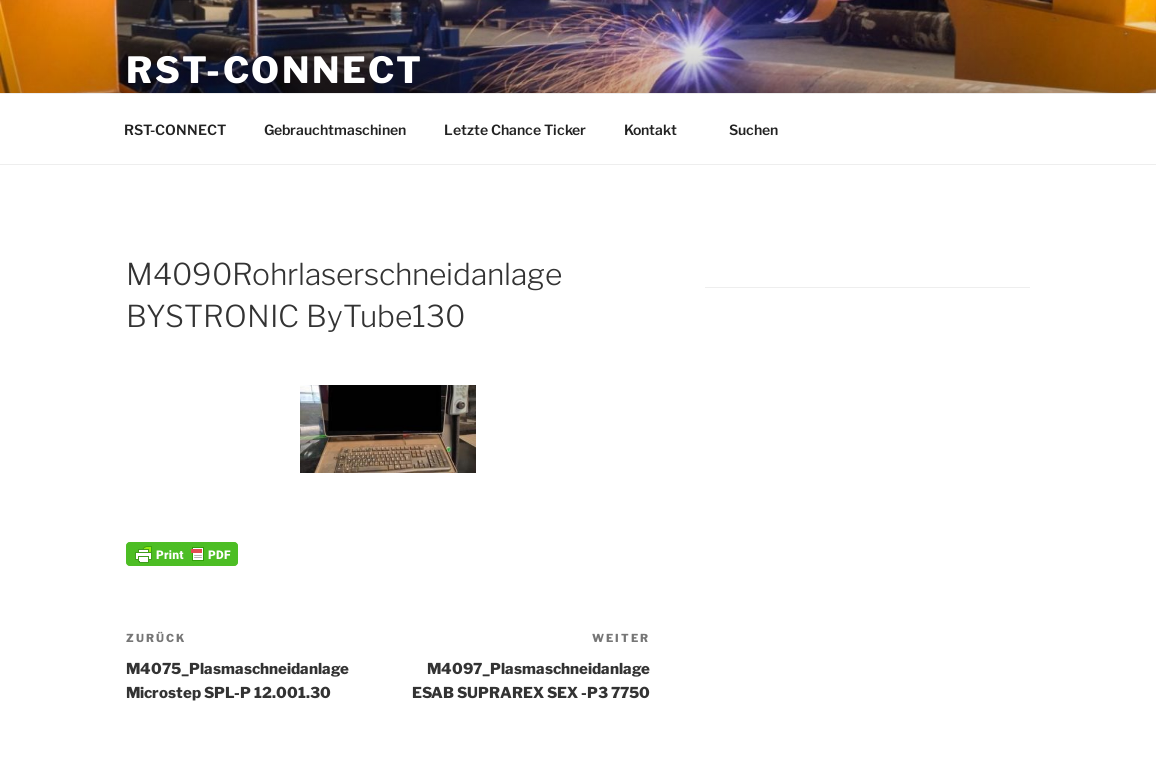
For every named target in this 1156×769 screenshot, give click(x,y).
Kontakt (660, 129)
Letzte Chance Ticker (515, 129)
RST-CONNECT (275, 70)
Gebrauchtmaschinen (335, 129)
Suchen (763, 129)
